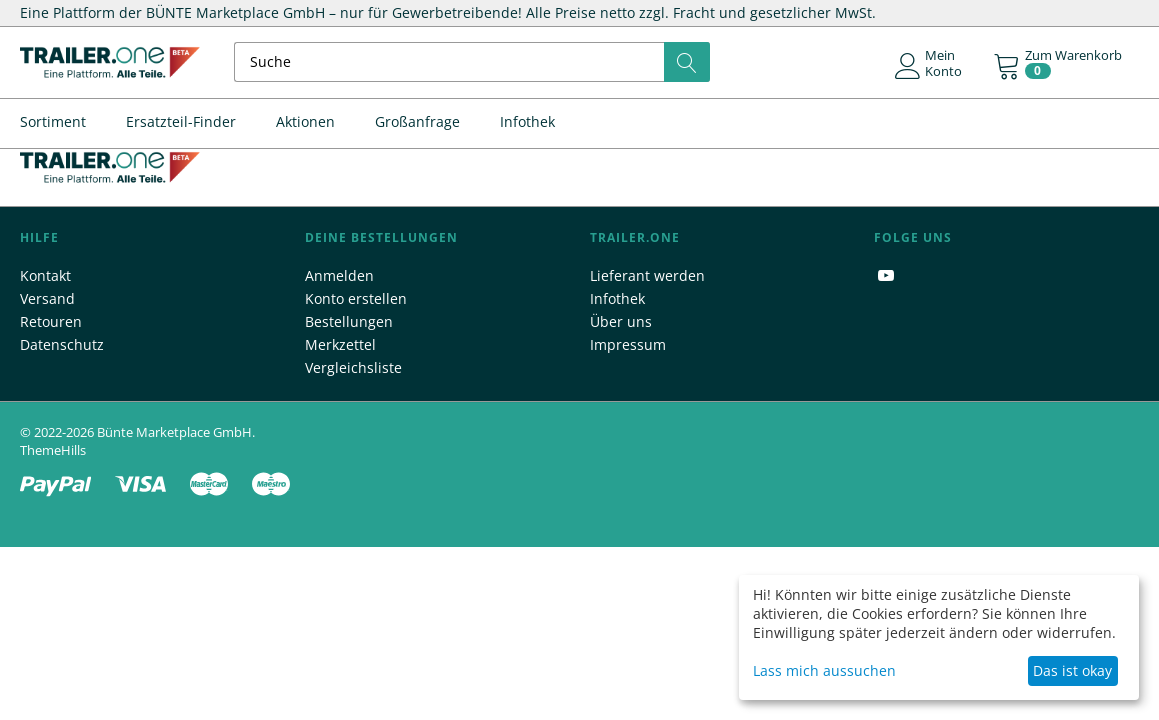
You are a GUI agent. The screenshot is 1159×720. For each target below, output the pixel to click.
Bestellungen (349, 321)
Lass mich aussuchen (824, 670)
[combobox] (472, 62)
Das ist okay (1072, 670)
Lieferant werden (647, 275)
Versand (47, 298)
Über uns (621, 321)
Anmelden (339, 275)
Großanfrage (417, 121)
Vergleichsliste (353, 367)
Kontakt (45, 275)
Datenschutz (62, 344)
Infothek (527, 121)
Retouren (51, 321)
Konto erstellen (356, 298)
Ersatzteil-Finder (181, 121)
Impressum (628, 344)
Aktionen (305, 121)
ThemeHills (53, 450)
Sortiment (53, 121)
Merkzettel (340, 344)
